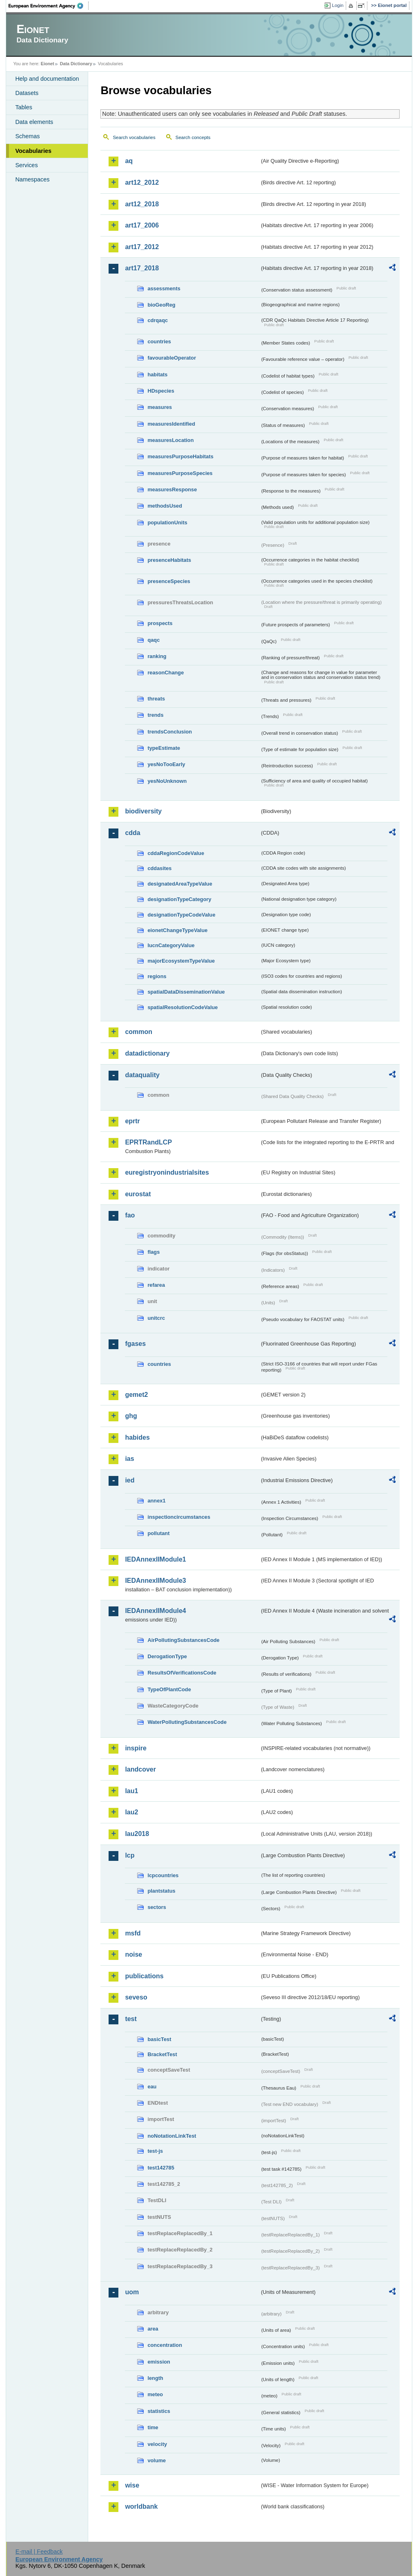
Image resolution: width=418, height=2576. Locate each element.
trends (155, 715)
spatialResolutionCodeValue (182, 1007)
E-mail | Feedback (39, 2551)
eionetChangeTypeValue (177, 930)
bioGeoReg (161, 305)
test (130, 2018)
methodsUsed (164, 506)
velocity (157, 2444)
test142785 (160, 2168)
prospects (159, 623)
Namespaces (32, 179)
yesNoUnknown (167, 781)
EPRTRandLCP (148, 1142)
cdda (132, 832)
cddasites (159, 868)
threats (156, 699)
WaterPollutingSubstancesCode (187, 1722)
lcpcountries (162, 1875)
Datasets (26, 93)
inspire (135, 1748)
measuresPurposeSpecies (179, 473)
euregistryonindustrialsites (167, 1172)
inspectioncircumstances (178, 1517)
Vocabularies (33, 151)
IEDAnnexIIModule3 (155, 1580)
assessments (163, 288)
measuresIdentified (171, 424)
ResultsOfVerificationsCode (181, 1673)
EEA (49, 6)
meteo (155, 2394)
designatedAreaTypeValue (179, 884)
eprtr (132, 1121)
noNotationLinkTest (171, 2136)
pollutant (158, 1533)
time (152, 2427)
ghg (131, 1415)
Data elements (34, 122)
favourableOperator (171, 358)
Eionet (47, 63)
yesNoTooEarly (166, 764)
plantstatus (161, 1891)
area (152, 2329)
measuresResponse (172, 489)
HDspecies (160, 391)
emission (158, 2362)
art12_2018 (142, 204)
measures (159, 407)
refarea (156, 1285)
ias (129, 1458)
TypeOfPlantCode (169, 1689)
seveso (136, 1997)
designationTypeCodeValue (181, 915)
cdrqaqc (157, 320)
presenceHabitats (169, 560)
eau (151, 2086)
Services (26, 165)
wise (132, 2485)
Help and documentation (47, 78)
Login (337, 5)
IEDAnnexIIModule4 (155, 1610)
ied (129, 1480)
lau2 (131, 1812)
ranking (156, 656)
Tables (23, 107)
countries (159, 341)
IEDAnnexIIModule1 (155, 1559)
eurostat (138, 1194)
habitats (157, 374)
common (138, 1031)
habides (137, 1437)
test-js (155, 2151)
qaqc (153, 640)
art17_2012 (142, 246)
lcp (129, 1855)
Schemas (27, 136)
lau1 (131, 1790)
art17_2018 (142, 268)
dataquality (142, 1074)
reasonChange (165, 672)
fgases (135, 1343)
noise (133, 1954)
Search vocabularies (134, 137)
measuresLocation (170, 440)
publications (144, 1976)
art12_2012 (142, 182)
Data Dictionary (76, 63)
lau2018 (137, 1833)
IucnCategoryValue (170, 945)
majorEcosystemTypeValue (181, 961)
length (155, 2378)
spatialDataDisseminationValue (186, 992)
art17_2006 (142, 225)
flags (153, 1252)
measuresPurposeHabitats (180, 456)
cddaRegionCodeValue (175, 853)
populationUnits (167, 522)
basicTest (159, 2039)
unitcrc (156, 1318)
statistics (158, 2411)
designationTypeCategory (179, 899)
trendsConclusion (169, 732)
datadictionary (147, 1053)
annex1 (156, 1501)
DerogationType (167, 1656)
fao (130, 1215)
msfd (132, 1933)
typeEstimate (163, 748)
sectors (156, 1907)
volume (156, 2460)
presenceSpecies (168, 581)
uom (132, 2292)
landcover (140, 1769)
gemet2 (136, 1394)
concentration (164, 2345)
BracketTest (162, 2054)
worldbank (141, 2506)
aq (129, 160)
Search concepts (193, 137)
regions (156, 976)
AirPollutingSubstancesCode (183, 1640)
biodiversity (143, 811)
